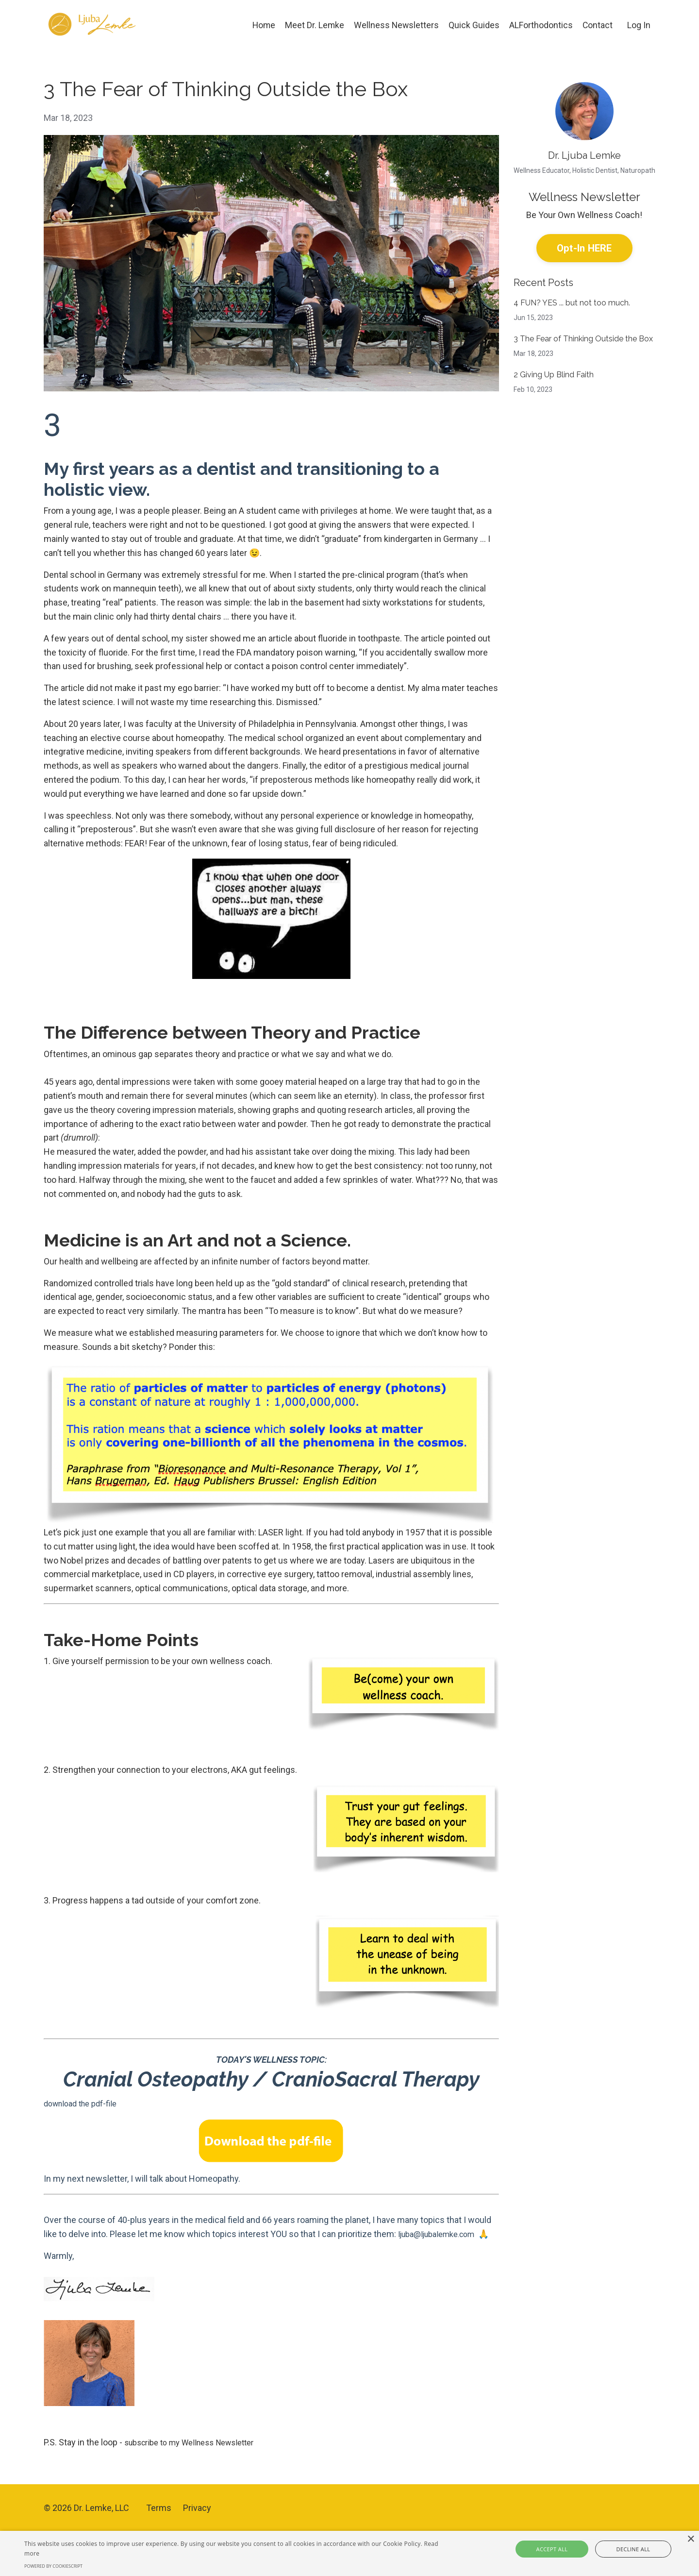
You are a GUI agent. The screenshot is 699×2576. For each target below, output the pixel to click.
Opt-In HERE (584, 248)
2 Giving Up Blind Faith (554, 375)
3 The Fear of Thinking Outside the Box (583, 339)
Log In (638, 24)
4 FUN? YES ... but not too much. (572, 303)
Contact (597, 24)
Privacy (197, 2521)
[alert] (349, 2553)
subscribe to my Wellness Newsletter (197, 2456)
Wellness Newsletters (395, 24)
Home (261, 24)
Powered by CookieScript (53, 2566)
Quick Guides (473, 24)
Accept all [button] (564, 2549)
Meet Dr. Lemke (313, 24)
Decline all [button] (622, 2549)
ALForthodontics (540, 24)
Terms (158, 2521)
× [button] (690, 2539)
